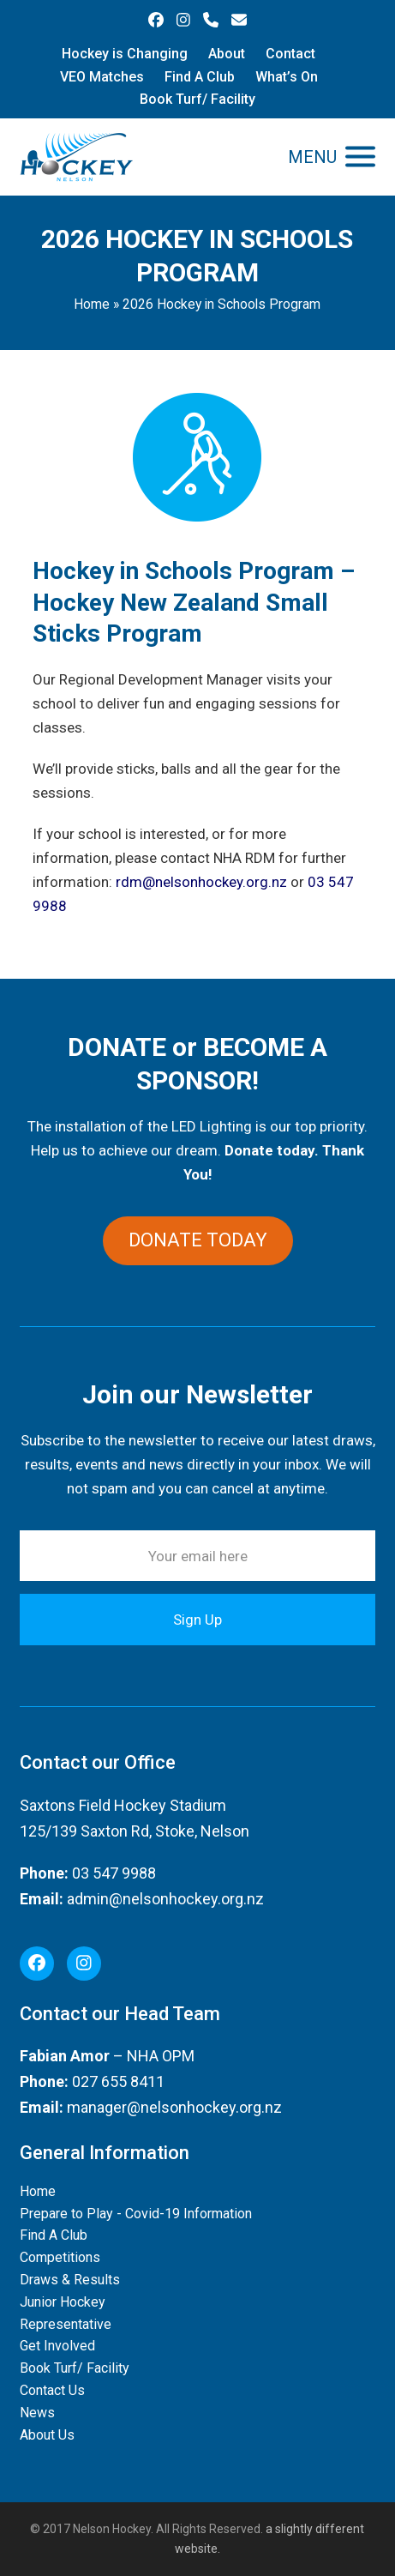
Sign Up (197, 1619)
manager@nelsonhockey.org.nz (174, 2107)
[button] (331, 156)
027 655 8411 (118, 2081)
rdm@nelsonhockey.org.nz (201, 881)
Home (92, 304)
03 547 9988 (114, 1873)
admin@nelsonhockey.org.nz (165, 1899)
